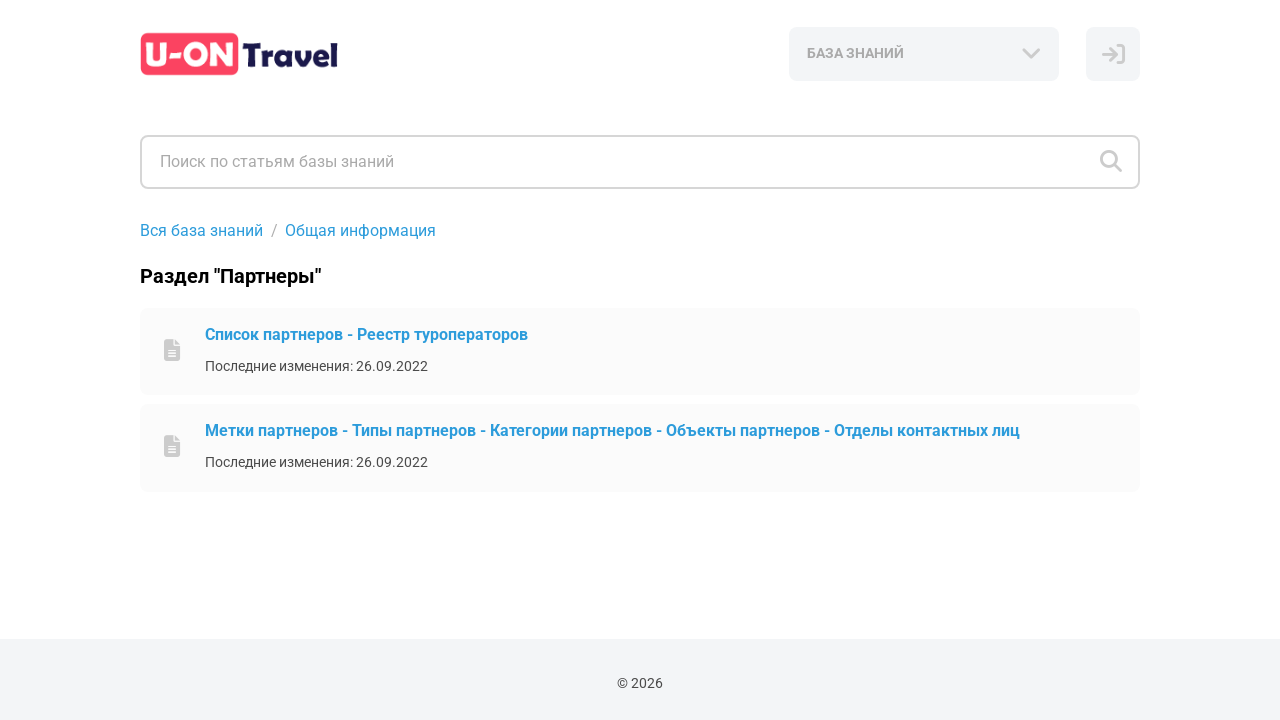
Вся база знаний (201, 230)
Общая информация (360, 230)
